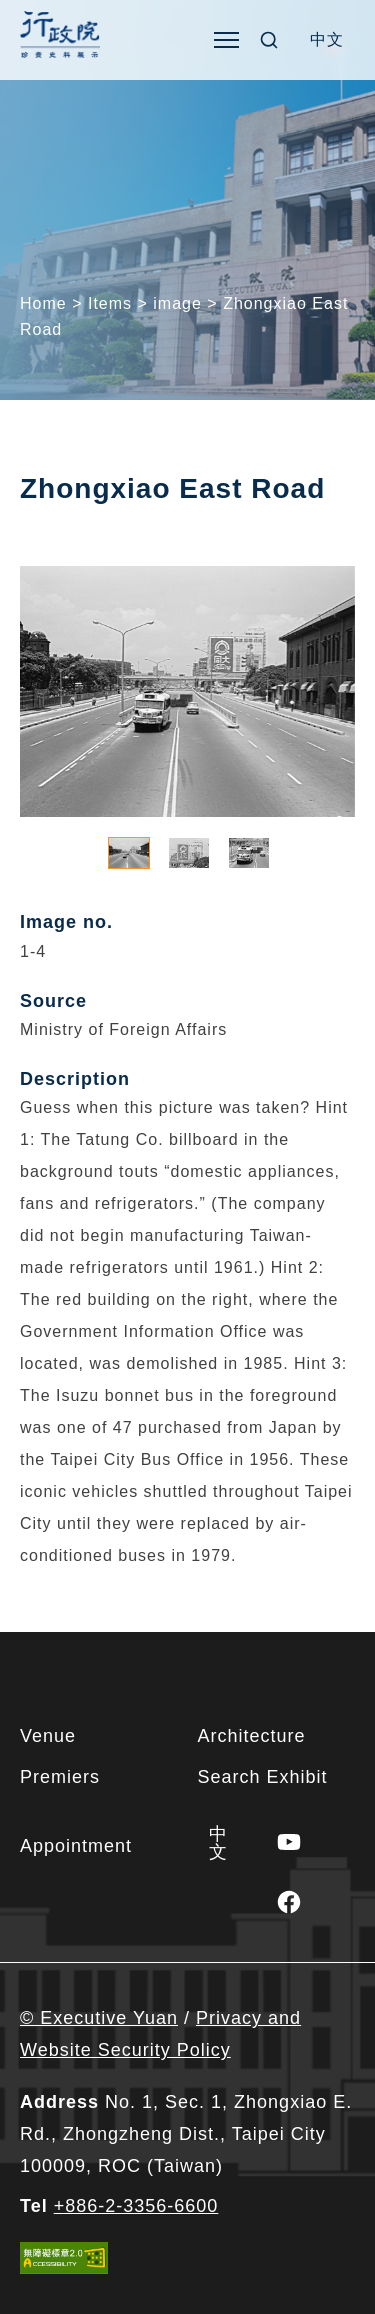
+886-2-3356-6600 (136, 2206)
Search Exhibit (263, 1777)
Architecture (252, 1736)
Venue (48, 1736)
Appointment (76, 1846)
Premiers (60, 1777)
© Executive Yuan (99, 2018)
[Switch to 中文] (327, 40)
